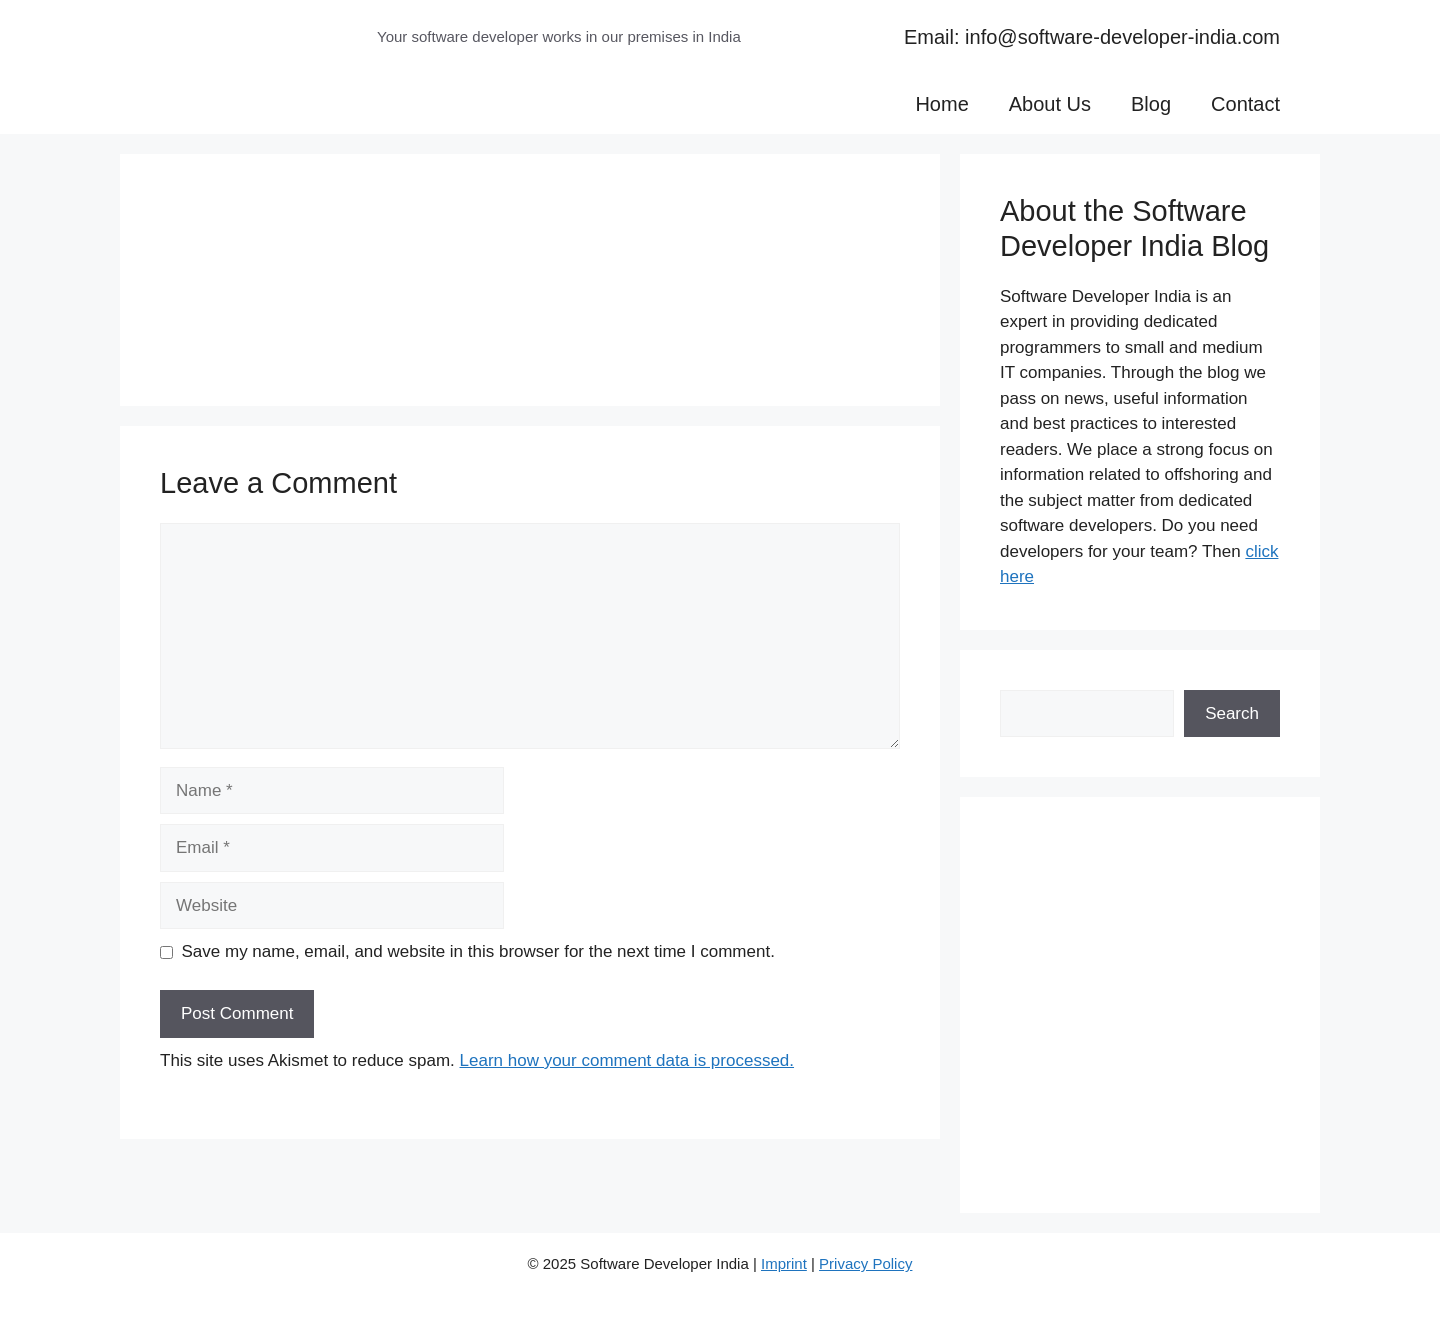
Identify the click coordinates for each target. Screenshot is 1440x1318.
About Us (1050, 104)
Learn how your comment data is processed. (627, 1060)
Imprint (784, 1263)
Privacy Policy (865, 1263)
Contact (1245, 104)
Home (941, 104)
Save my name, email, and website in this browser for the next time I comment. (478, 951)
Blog (1151, 104)
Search (1232, 713)
